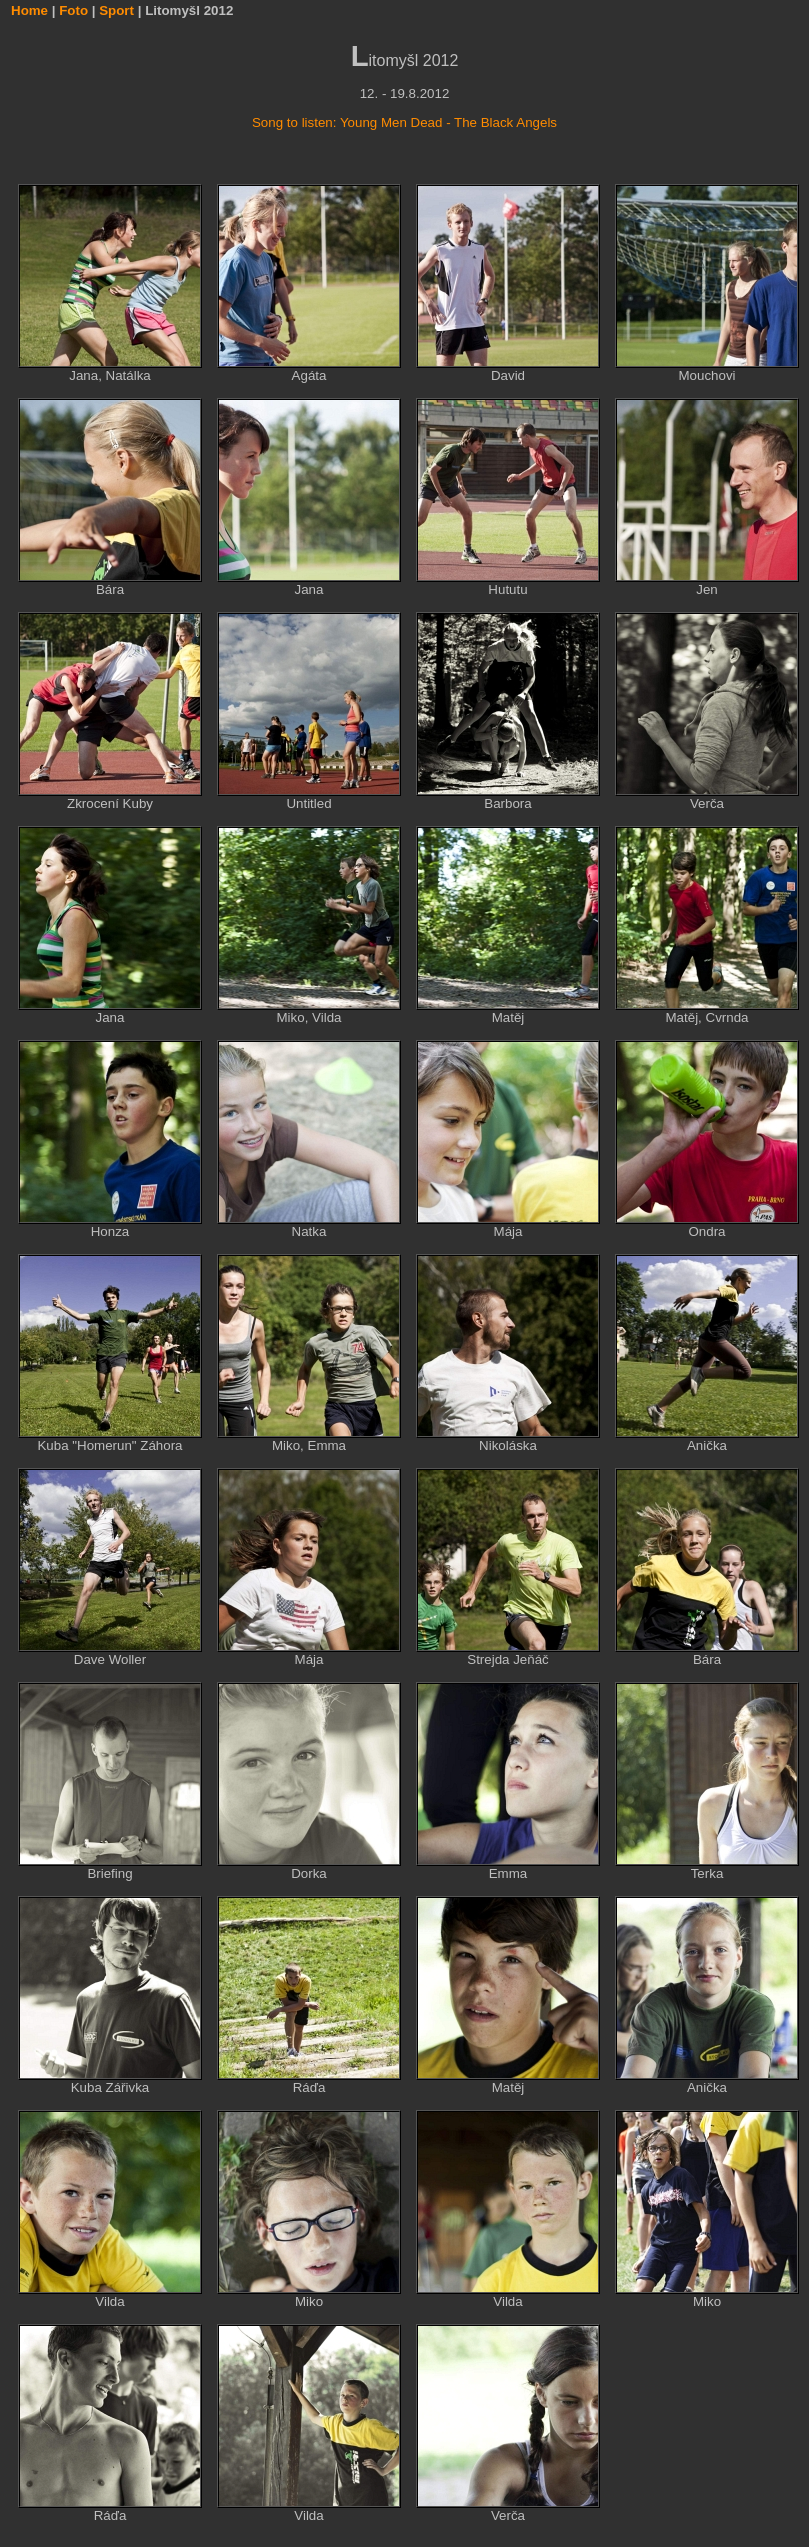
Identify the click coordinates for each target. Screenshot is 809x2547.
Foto (73, 10)
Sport (116, 10)
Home (29, 10)
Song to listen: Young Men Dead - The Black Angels (404, 122)
